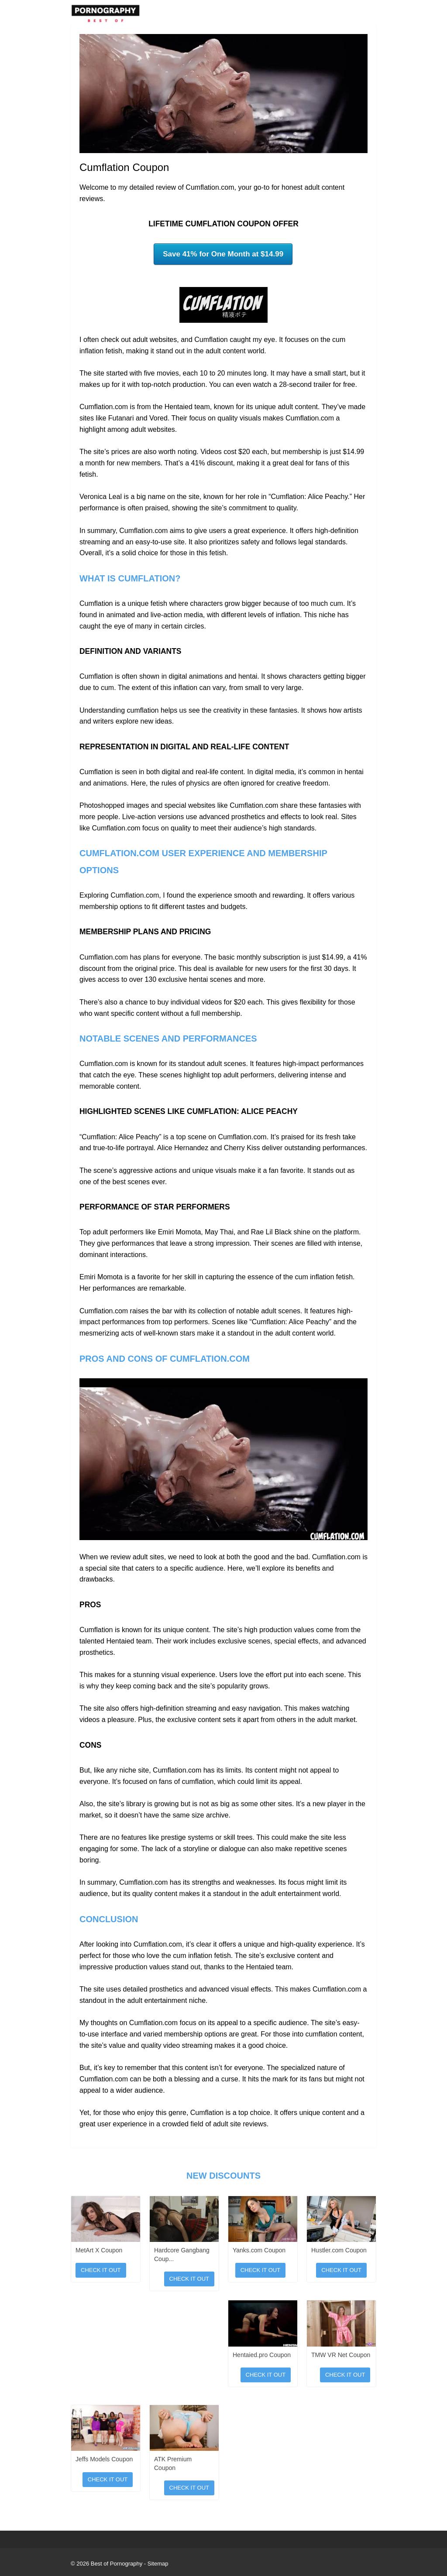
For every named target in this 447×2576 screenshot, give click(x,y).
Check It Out (101, 2270)
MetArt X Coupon (99, 2250)
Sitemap (158, 2563)
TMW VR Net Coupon (340, 2354)
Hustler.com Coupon (339, 2250)
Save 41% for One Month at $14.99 (223, 254)
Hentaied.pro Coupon (262, 2354)
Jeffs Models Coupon (104, 2459)
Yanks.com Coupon (259, 2250)
